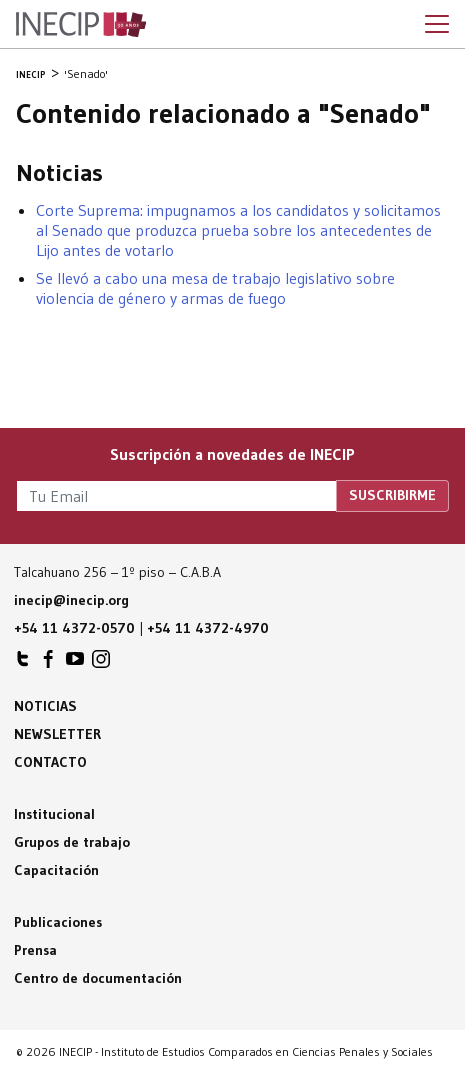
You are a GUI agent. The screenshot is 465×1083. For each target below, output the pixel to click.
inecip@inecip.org (71, 600)
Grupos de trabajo (72, 842)
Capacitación (56, 870)
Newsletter (57, 734)
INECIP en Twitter (23, 664)
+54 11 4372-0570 (74, 628)
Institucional (54, 814)
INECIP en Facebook (49, 664)
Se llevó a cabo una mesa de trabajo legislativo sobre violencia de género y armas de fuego (215, 288)
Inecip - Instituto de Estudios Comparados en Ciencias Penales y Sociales (81, 25)
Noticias (45, 706)
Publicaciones (58, 922)
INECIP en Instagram (101, 664)
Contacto (50, 762)
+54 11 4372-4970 (208, 628)
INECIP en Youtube (75, 664)
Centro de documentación (98, 978)
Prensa (35, 950)
